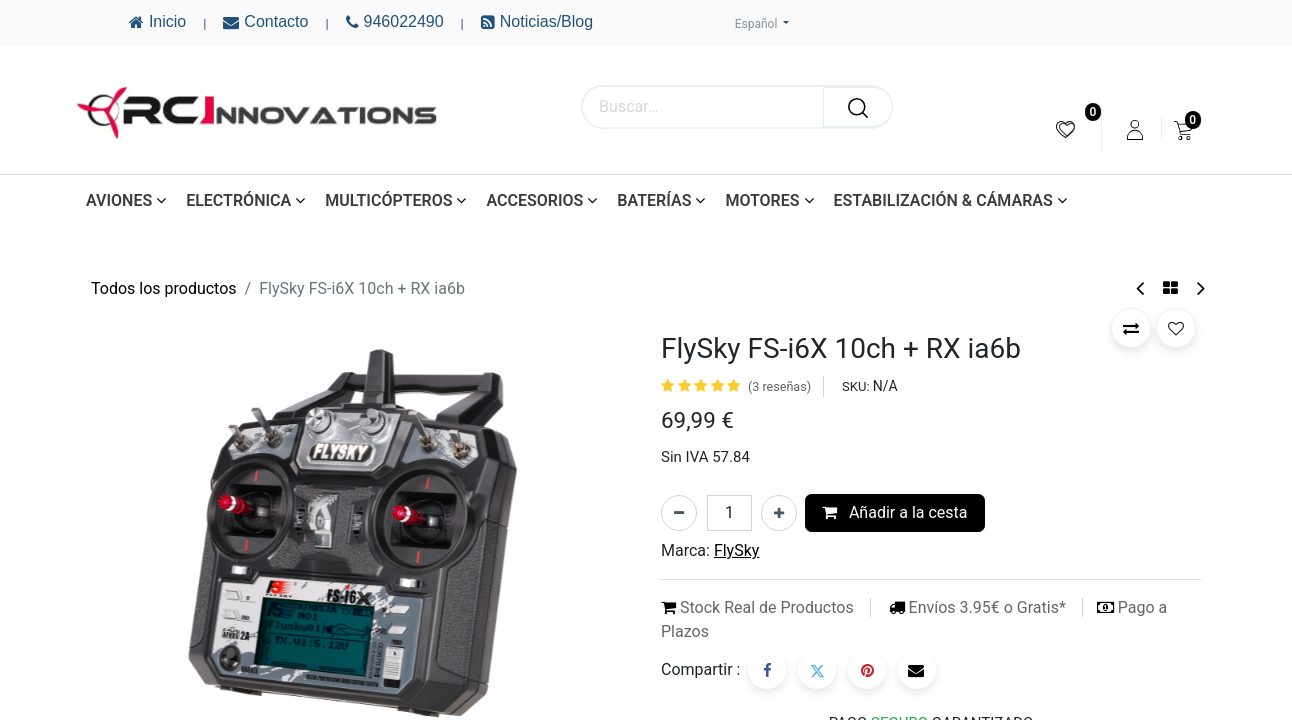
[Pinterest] (867, 670)
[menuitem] (1065, 129)
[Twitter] (817, 670)
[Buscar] (858, 107)
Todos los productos (164, 288)
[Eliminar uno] (679, 513)
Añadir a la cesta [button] (895, 512)
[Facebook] (767, 670)
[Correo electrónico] (917, 670)
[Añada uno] (779, 513)
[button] (1131, 328)
